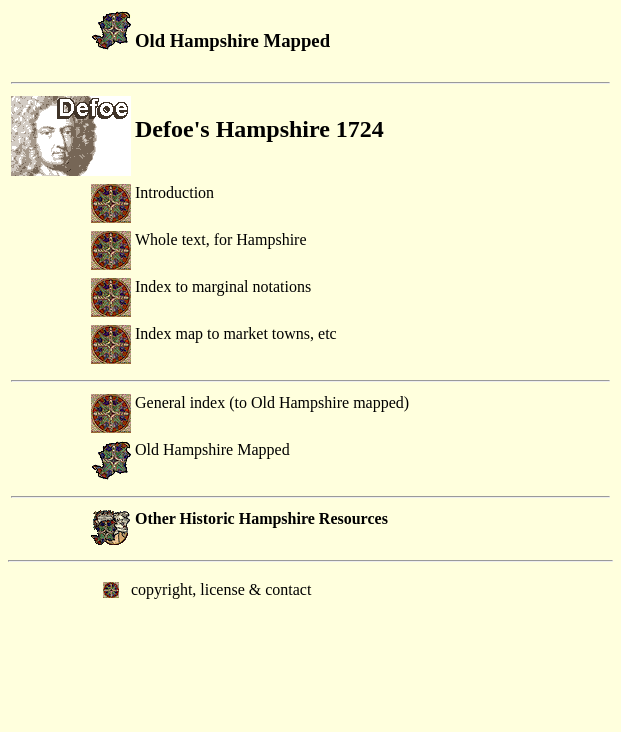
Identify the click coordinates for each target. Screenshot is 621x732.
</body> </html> (310, 645)
